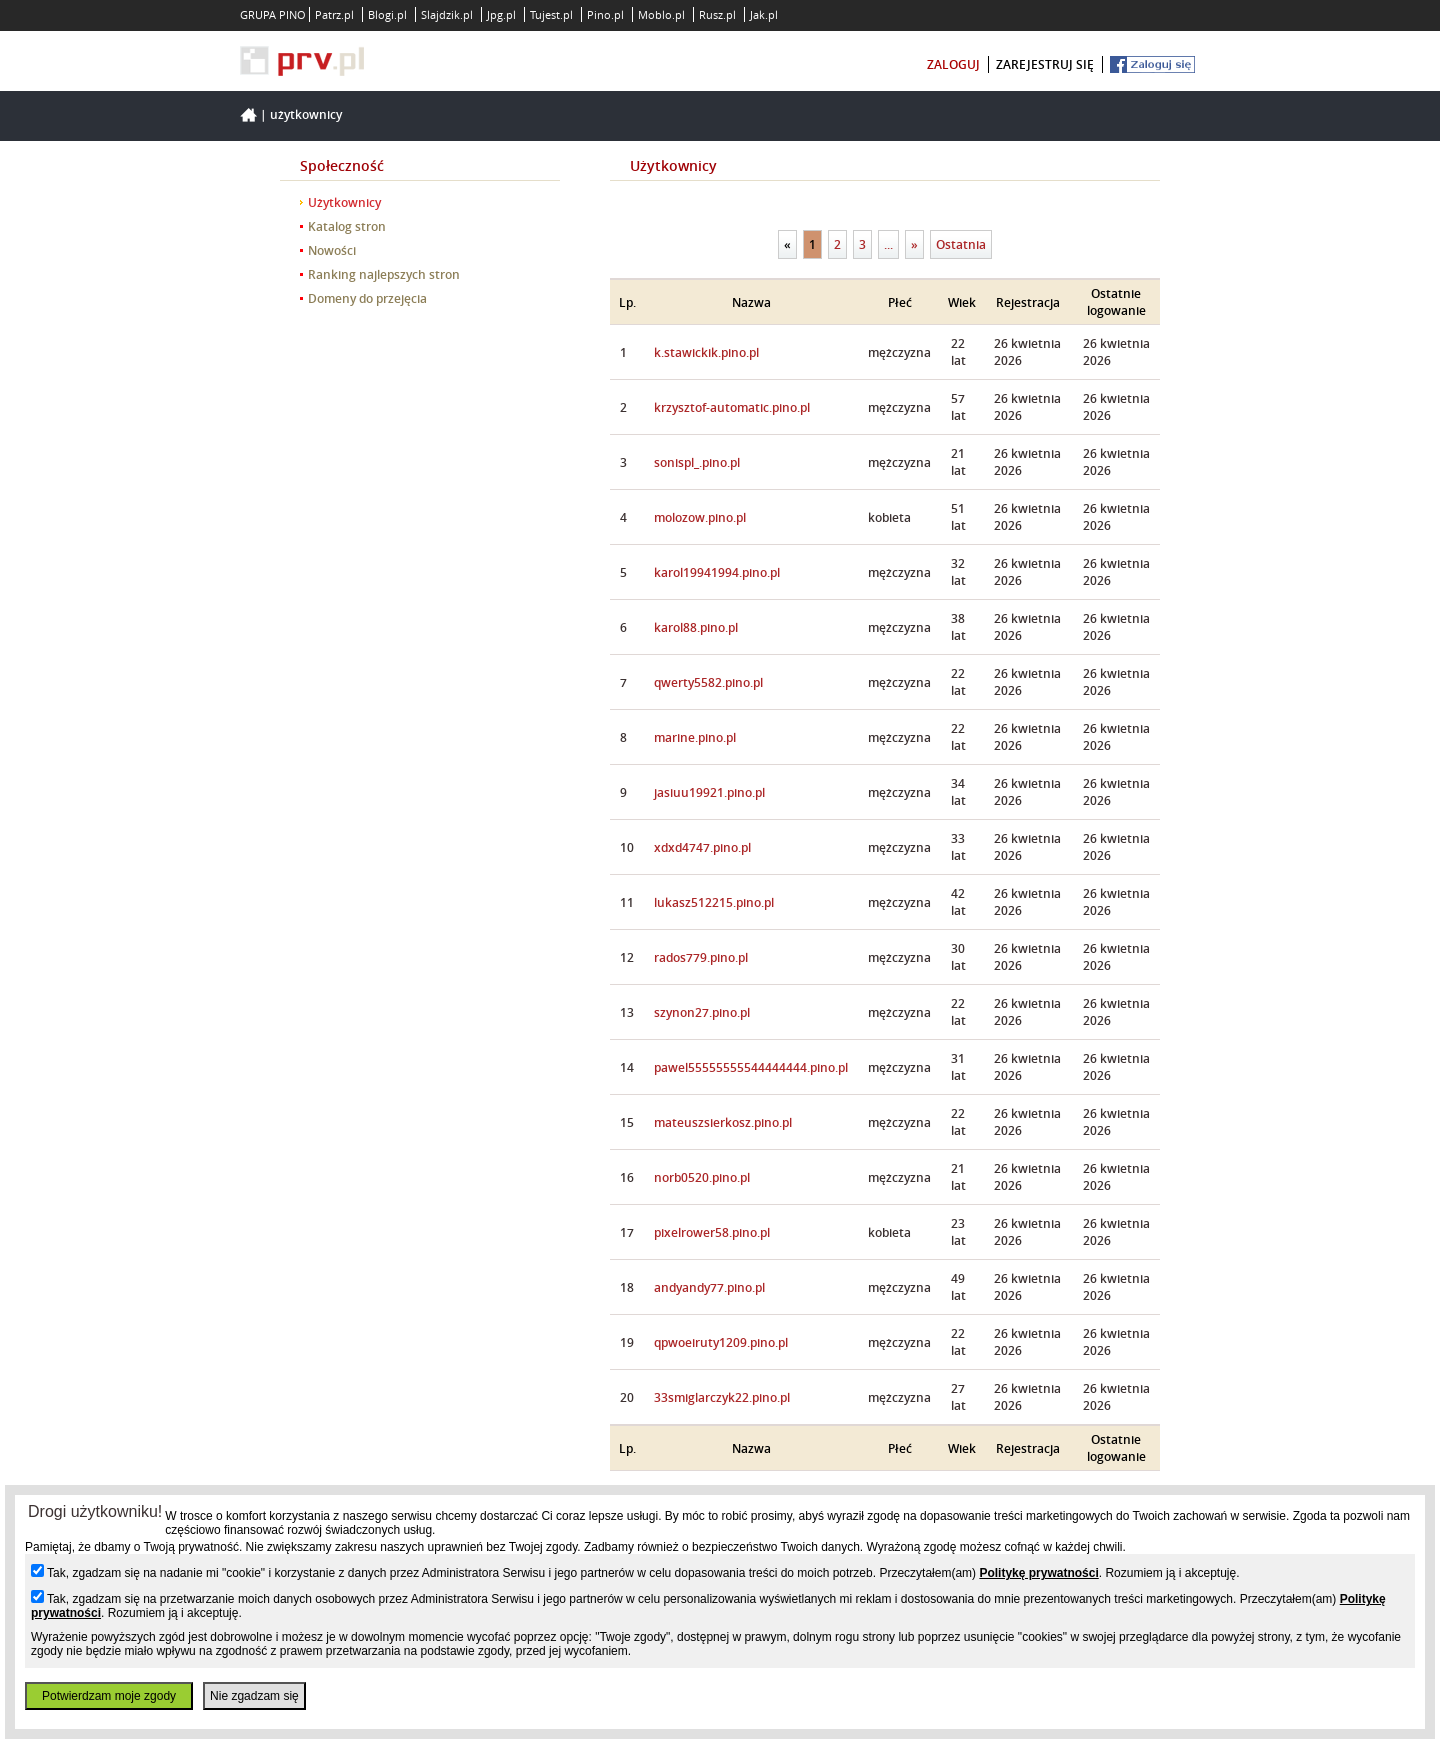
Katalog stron (347, 226)
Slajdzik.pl (447, 14)
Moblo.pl (661, 14)
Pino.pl (605, 14)
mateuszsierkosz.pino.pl (723, 1122)
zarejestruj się (1045, 64)
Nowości (332, 250)
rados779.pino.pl (701, 957)
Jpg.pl (501, 14)
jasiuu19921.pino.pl (709, 792)
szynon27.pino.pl (702, 1012)
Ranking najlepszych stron (384, 274)
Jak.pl (764, 14)
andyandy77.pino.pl (709, 1287)
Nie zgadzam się (254, 1696)
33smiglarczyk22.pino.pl (722, 1397)
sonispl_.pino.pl (697, 462)
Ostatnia (961, 244)
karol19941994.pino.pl (717, 572)
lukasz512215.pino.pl (714, 902)
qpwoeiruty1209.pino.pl (721, 1342)
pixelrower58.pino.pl (712, 1232)
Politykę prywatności (1038, 1573)
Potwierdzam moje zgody (109, 1696)
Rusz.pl (717, 14)
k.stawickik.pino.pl (706, 352)
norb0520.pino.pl (702, 1177)
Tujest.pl (551, 14)
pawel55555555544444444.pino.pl (751, 1067)
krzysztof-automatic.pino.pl (732, 407)
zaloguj (953, 64)
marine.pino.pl (695, 737)
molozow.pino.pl (700, 517)
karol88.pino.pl (696, 627)
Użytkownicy (306, 114)
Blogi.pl (387, 14)
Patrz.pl (334, 14)
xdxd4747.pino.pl (702, 847)
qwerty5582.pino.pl (708, 682)
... (888, 244)
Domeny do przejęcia (367, 298)
